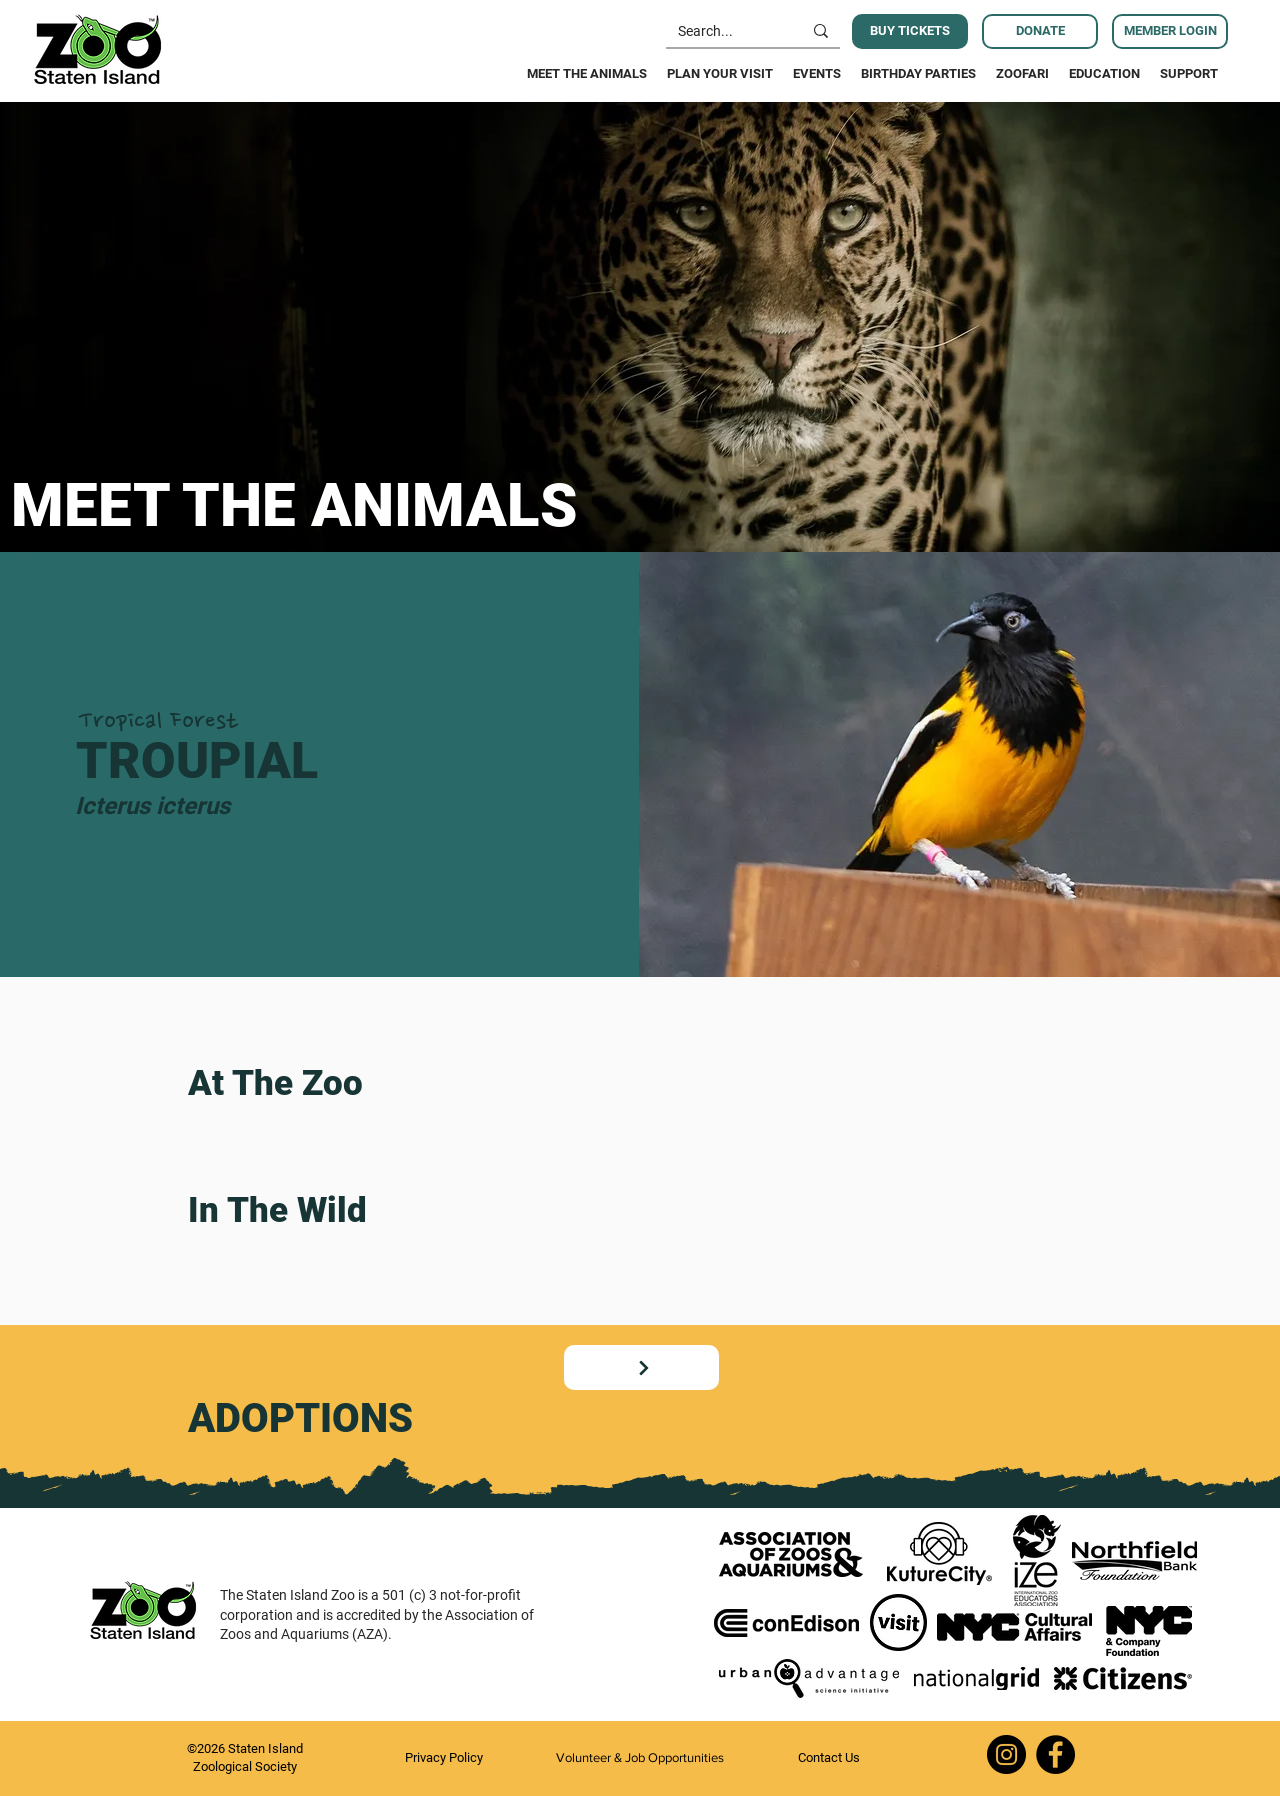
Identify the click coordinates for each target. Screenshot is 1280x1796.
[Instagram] (1006, 1754)
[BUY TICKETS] (910, 31)
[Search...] (719, 32)
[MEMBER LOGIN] (1170, 31)
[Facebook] (1055, 1754)
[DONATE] (1040, 31)
